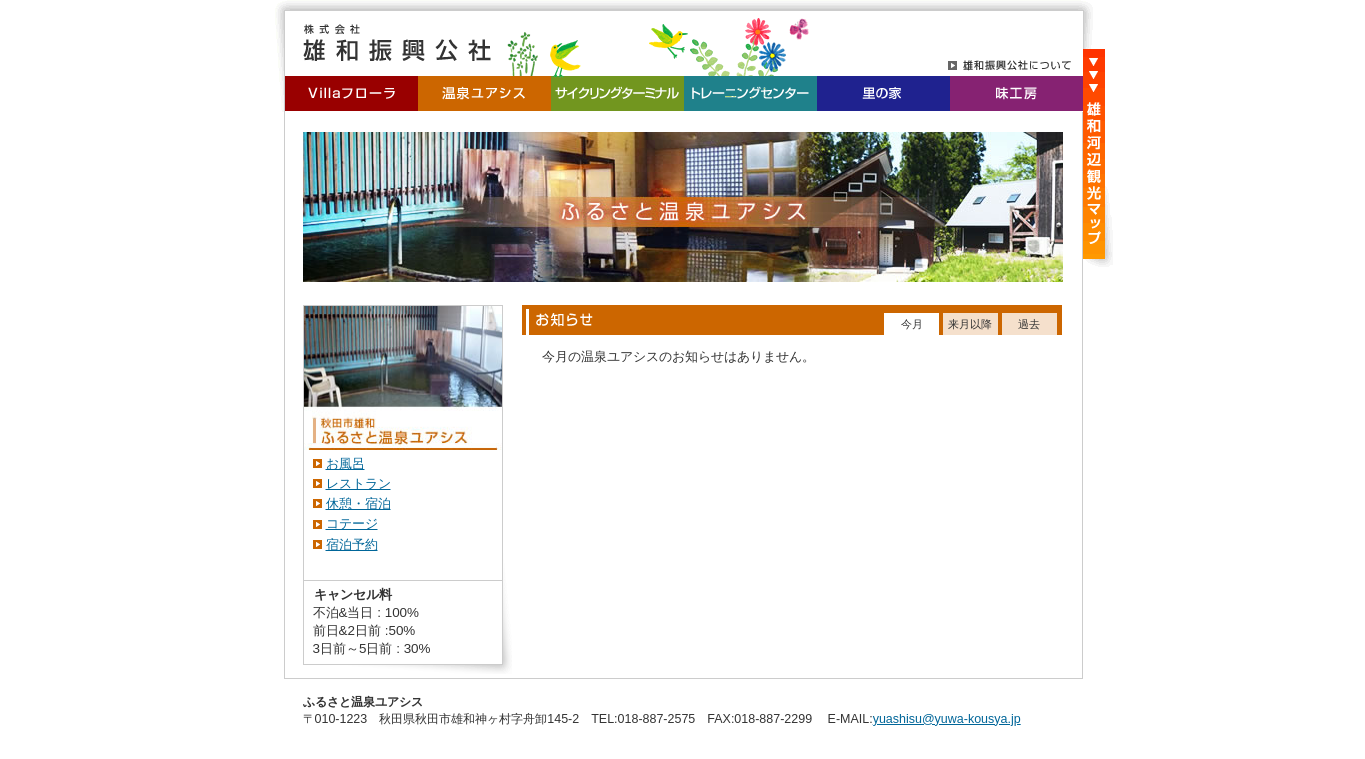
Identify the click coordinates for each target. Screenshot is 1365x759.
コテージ (352, 523)
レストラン (358, 483)
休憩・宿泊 (358, 503)
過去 (1029, 324)
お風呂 (345, 463)
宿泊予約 (352, 544)
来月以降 (970, 324)
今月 (912, 324)
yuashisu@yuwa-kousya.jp (947, 719)
